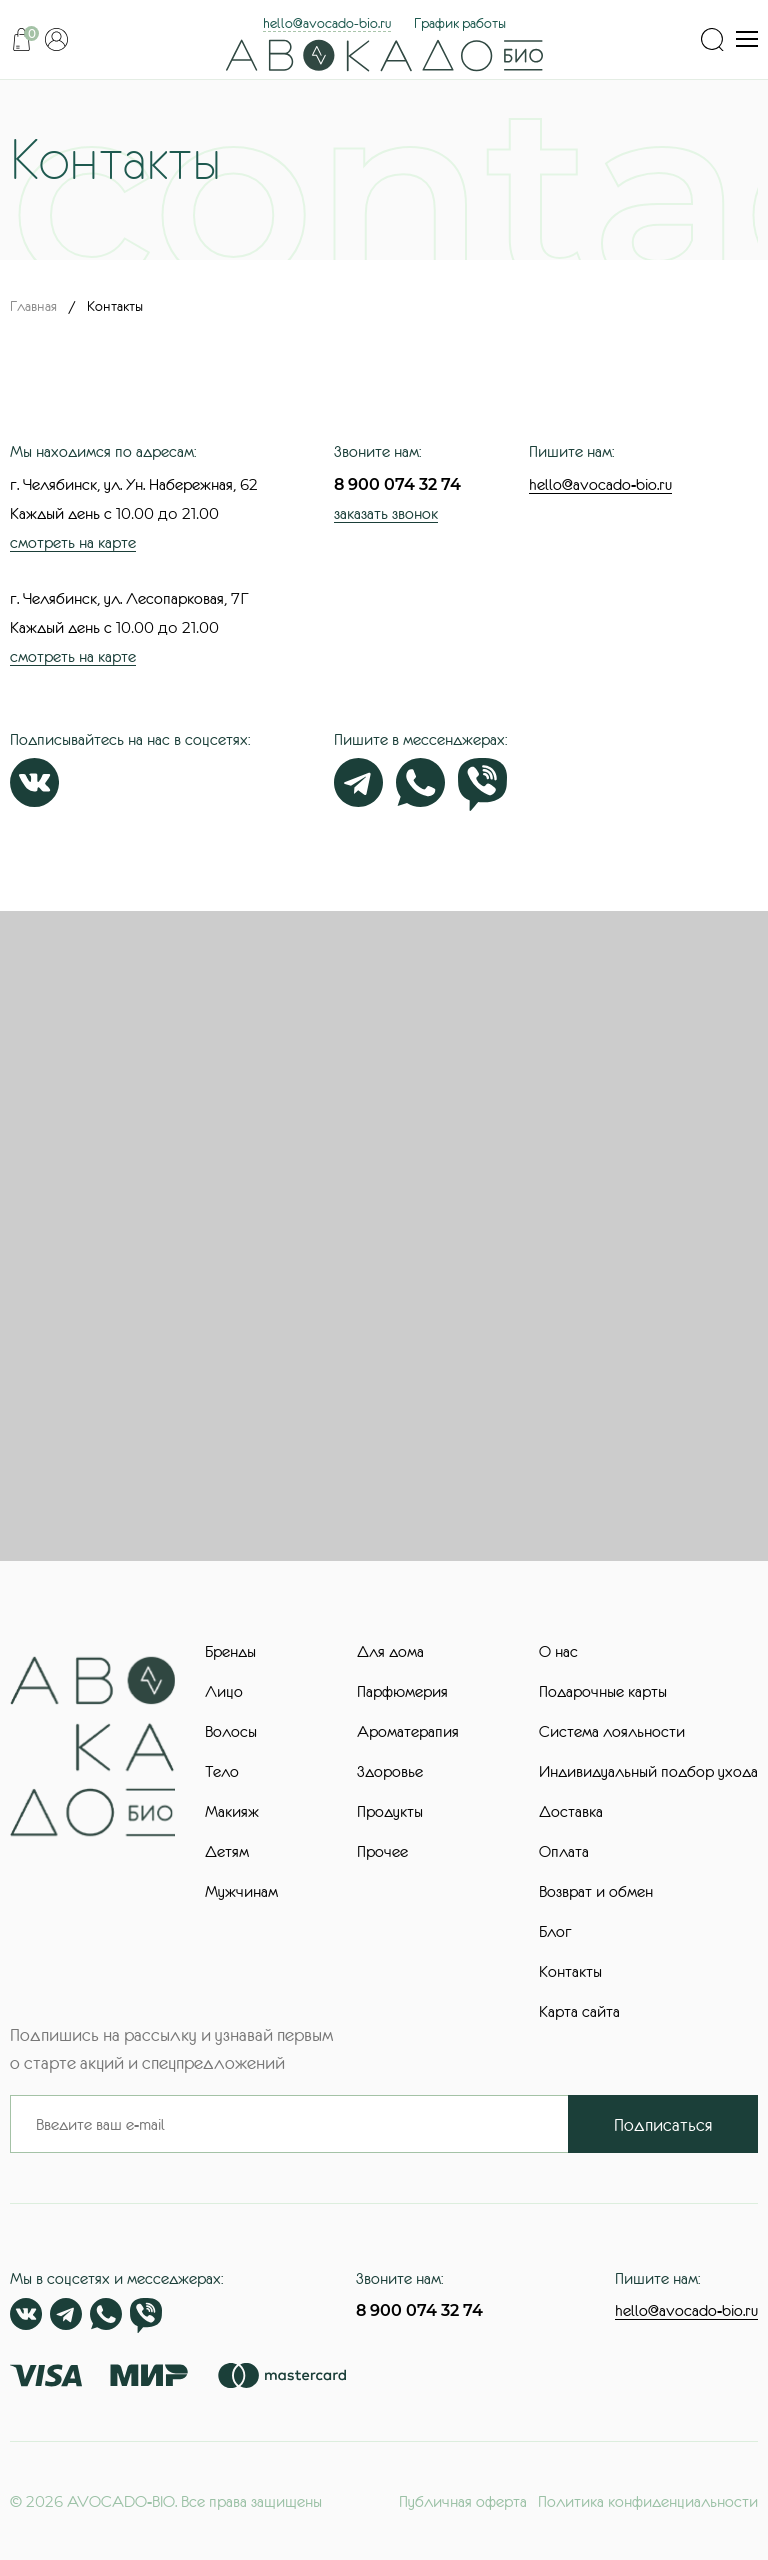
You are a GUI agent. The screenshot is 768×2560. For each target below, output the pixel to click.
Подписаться (663, 2125)
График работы (460, 23)
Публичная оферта (463, 2501)
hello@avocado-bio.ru (327, 23)
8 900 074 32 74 (397, 484)
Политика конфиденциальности (648, 2501)
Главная (33, 306)
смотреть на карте (73, 542)
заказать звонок (386, 513)
